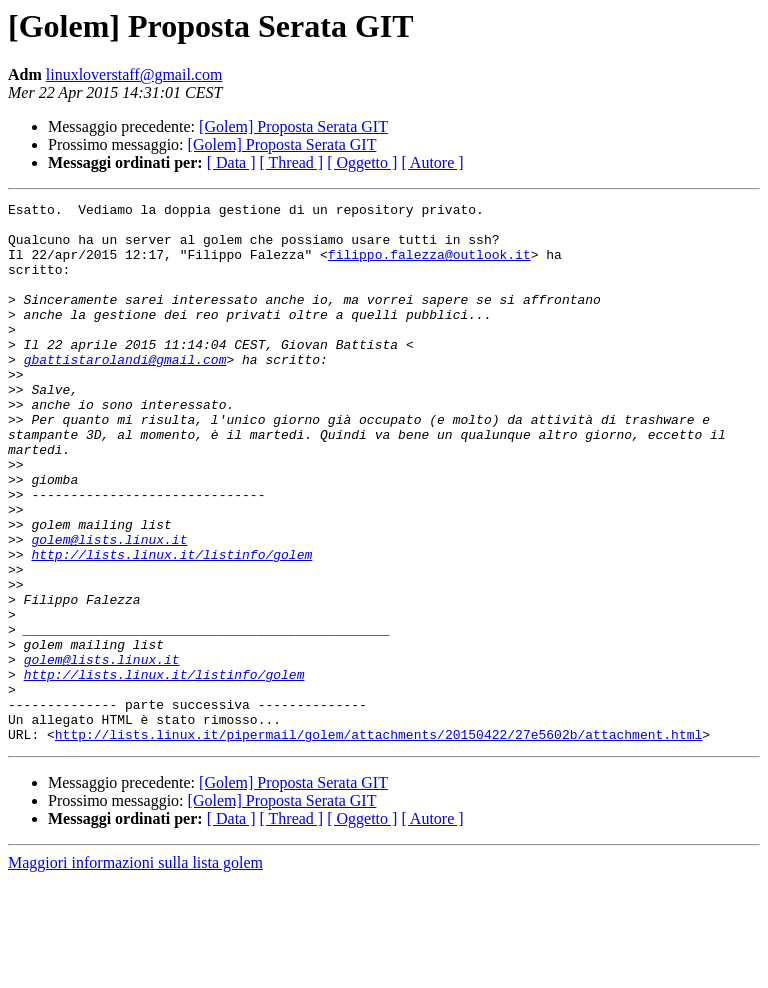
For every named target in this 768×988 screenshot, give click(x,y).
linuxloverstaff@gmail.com (134, 74)
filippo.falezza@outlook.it (429, 266)
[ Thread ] (292, 162)
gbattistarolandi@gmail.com (125, 392)
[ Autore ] (432, 162)
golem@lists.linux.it (109, 608)
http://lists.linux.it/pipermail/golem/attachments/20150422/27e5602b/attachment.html (378, 842)
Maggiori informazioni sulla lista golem (135, 970)
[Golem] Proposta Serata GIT (293, 126)
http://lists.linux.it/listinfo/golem (171, 626)
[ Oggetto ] (362, 162)
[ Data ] (231, 162)
